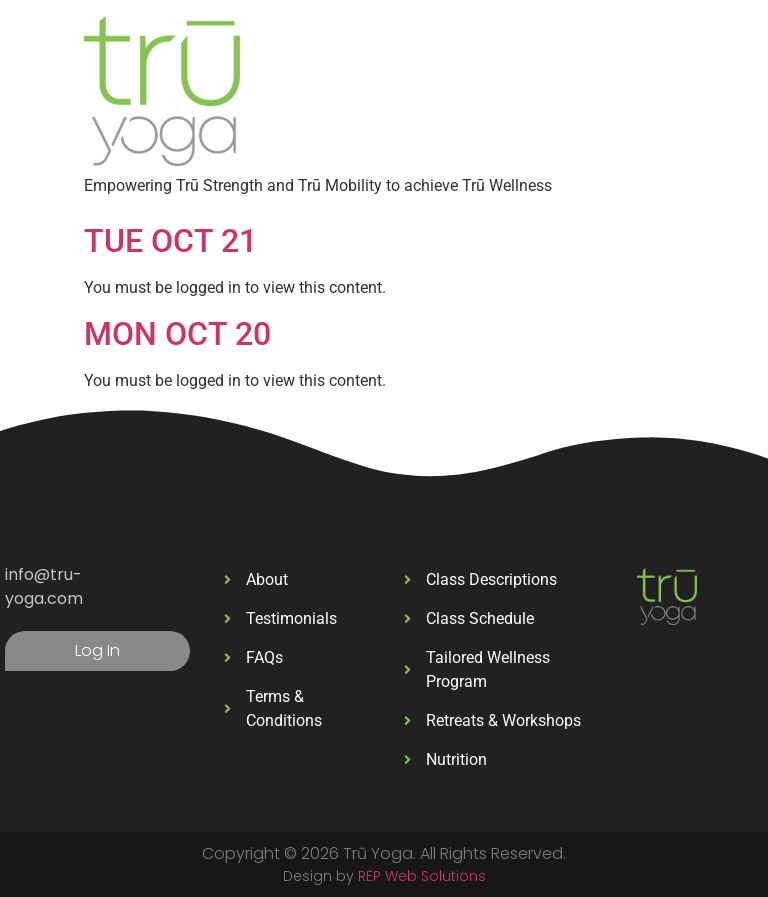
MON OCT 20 (177, 334)
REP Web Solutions (422, 876)
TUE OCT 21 (170, 241)
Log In (97, 650)
